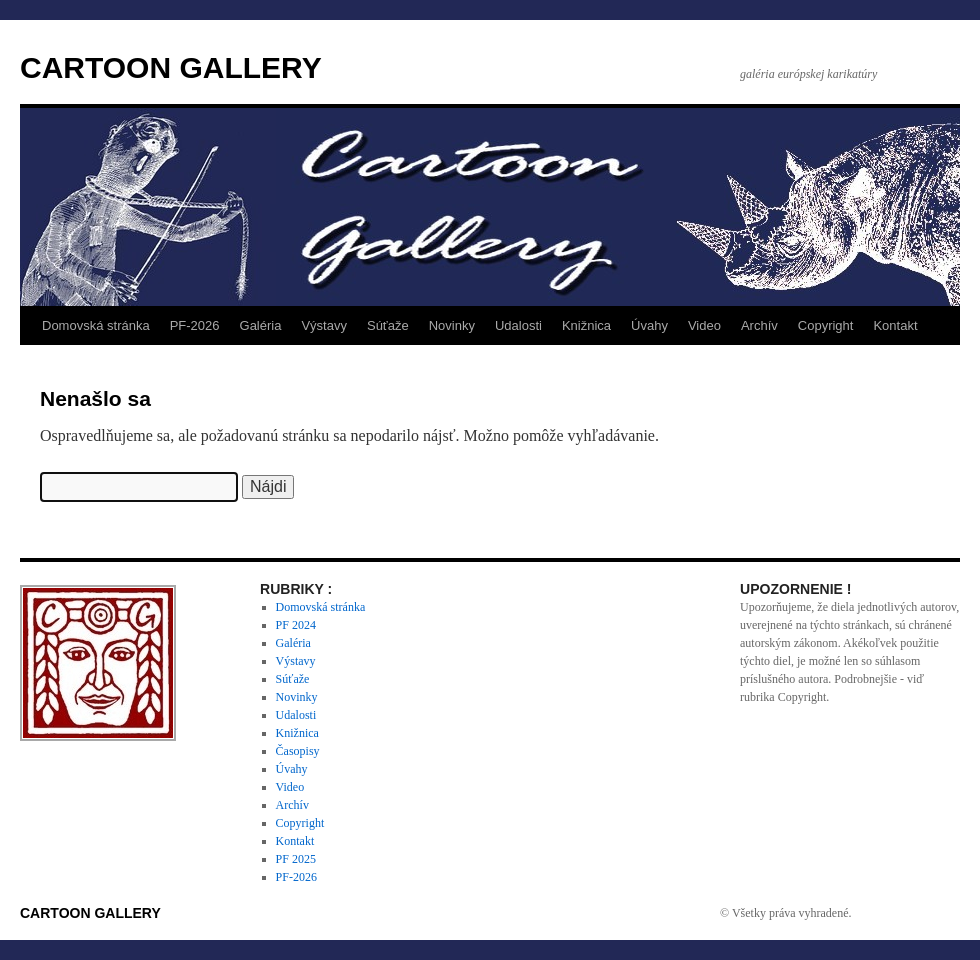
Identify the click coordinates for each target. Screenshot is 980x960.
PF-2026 (195, 325)
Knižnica (586, 325)
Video (704, 325)
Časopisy (298, 751)
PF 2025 (296, 859)
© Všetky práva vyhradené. (786, 913)
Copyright (826, 325)
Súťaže (388, 325)
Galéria (261, 325)
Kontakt (895, 325)
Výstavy (324, 325)
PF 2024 (296, 625)
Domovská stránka (96, 325)
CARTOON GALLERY (171, 67)
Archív (759, 325)
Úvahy (649, 325)
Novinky (452, 325)
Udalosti (518, 325)
